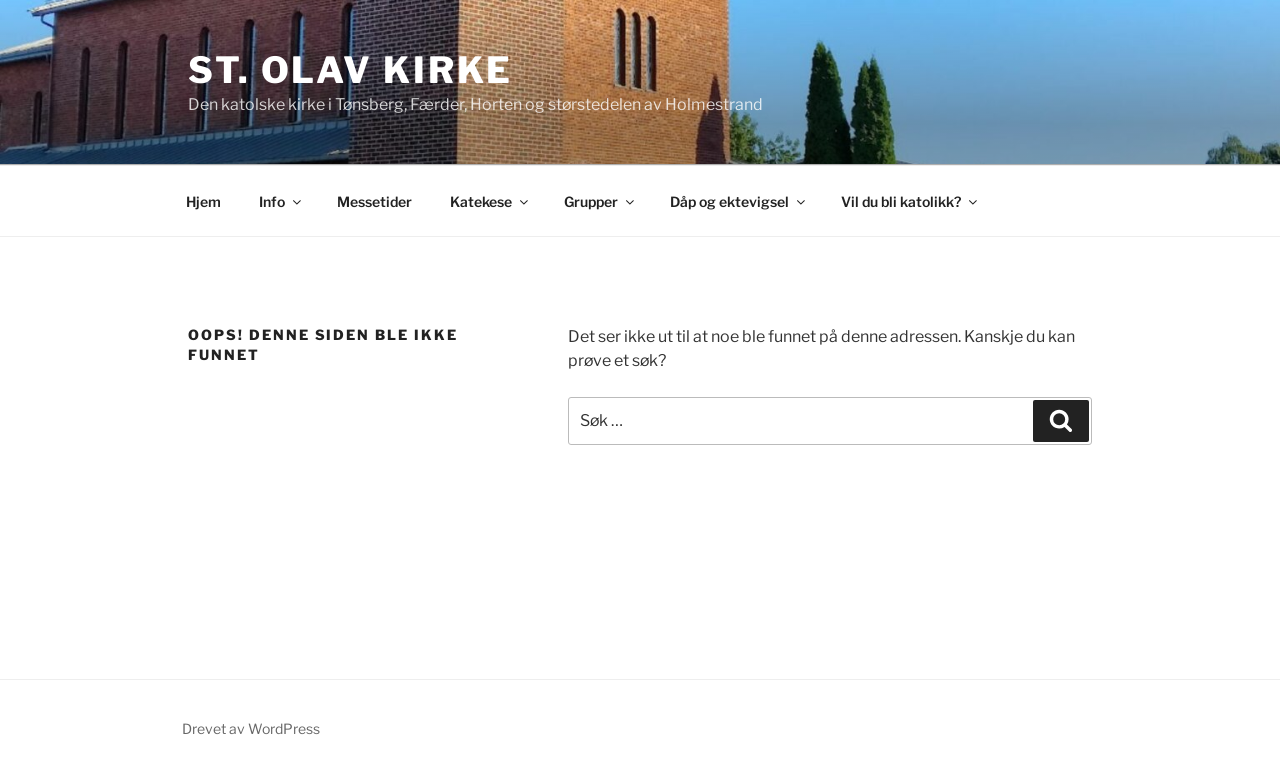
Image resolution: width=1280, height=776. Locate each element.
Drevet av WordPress (251, 728)
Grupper (600, 201)
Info (281, 201)
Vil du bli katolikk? (910, 201)
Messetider (374, 201)
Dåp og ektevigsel (739, 201)
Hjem (203, 201)
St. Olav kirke (350, 70)
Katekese (490, 201)
